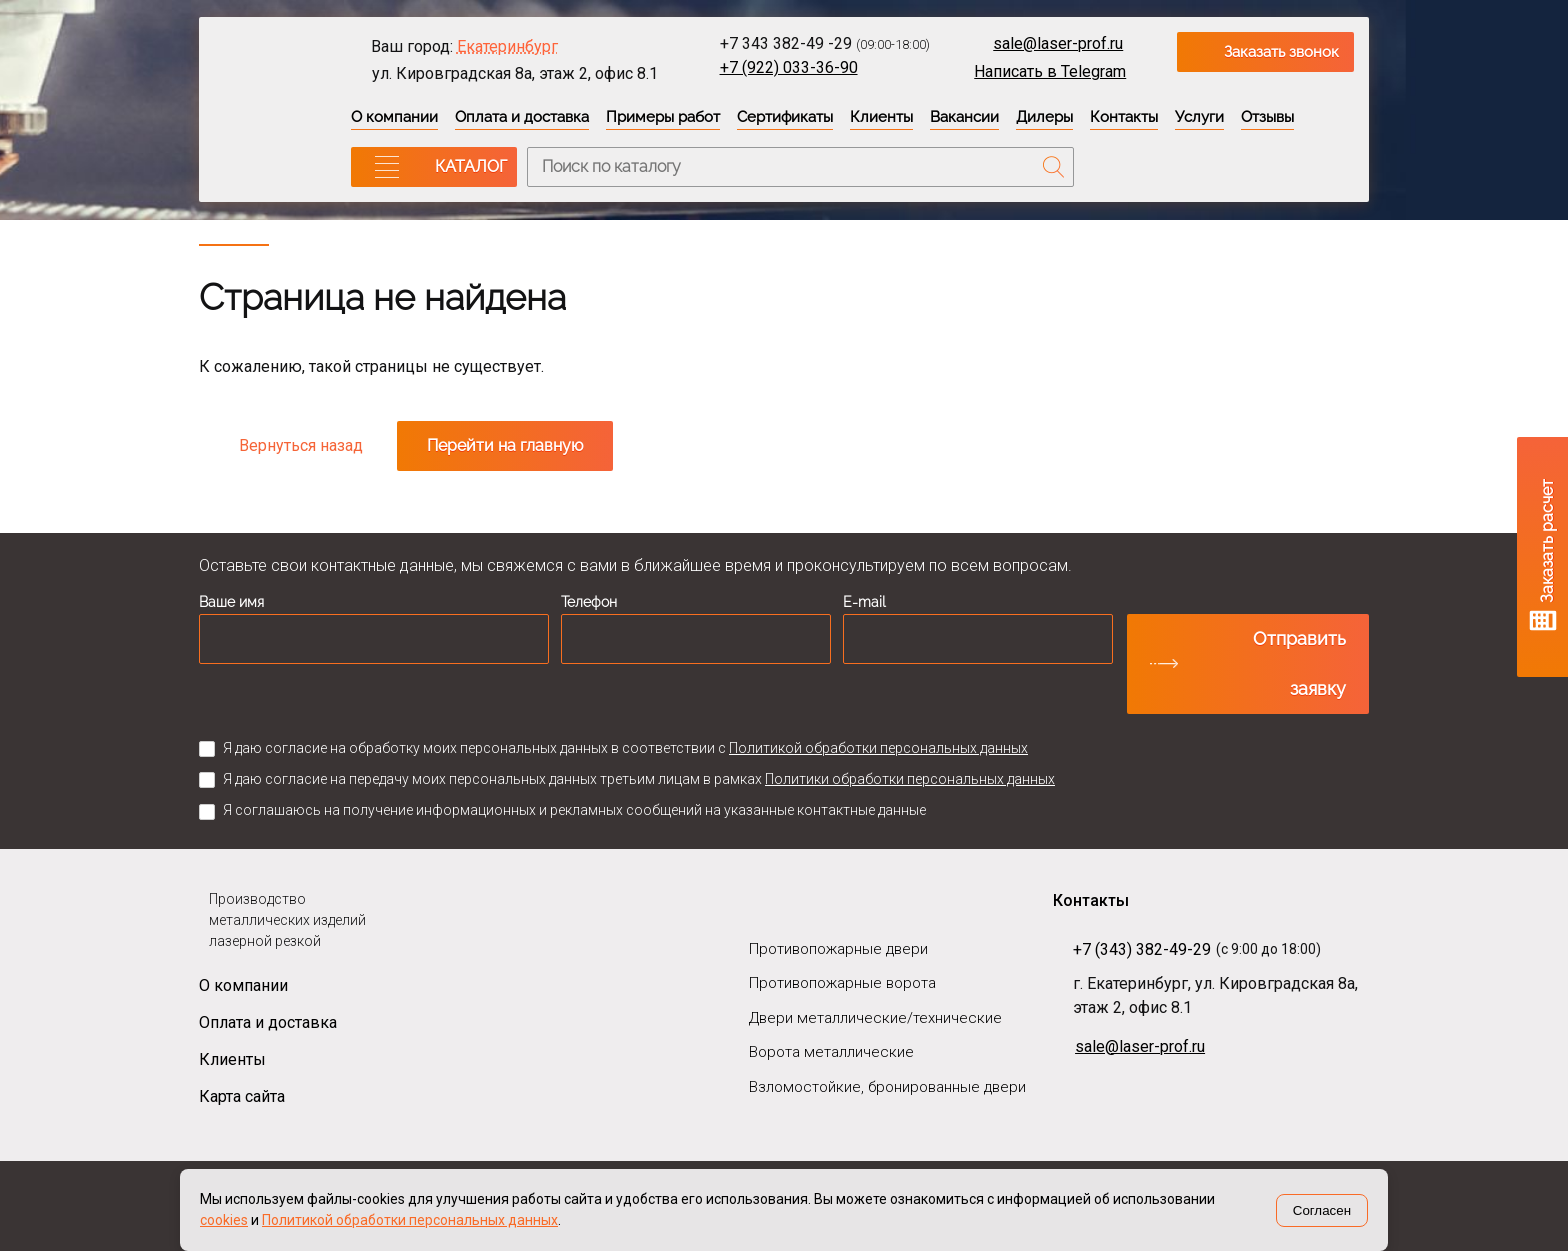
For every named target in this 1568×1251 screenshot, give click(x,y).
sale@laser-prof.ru (1058, 43)
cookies (224, 1220)
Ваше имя (231, 602)
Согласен (1322, 1210)
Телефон (589, 602)
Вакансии (964, 117)
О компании (394, 117)
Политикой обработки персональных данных (878, 748)
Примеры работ (663, 117)
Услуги (1199, 117)
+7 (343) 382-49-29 (1142, 949)
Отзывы (1267, 117)
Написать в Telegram (1050, 71)
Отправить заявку (1299, 663)
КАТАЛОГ (471, 166)
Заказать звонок (1281, 52)
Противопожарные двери (838, 949)
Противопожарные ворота (842, 983)
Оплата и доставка (522, 117)
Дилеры (1044, 117)
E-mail (864, 602)
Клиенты (881, 117)
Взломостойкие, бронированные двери (887, 1087)
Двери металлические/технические (875, 1018)
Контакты (1124, 117)
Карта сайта (242, 1096)
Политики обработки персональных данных (910, 779)
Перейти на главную (505, 445)
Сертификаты (785, 117)
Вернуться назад (301, 445)
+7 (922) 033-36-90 (789, 67)
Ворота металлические (831, 1052)
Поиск (1054, 167)
